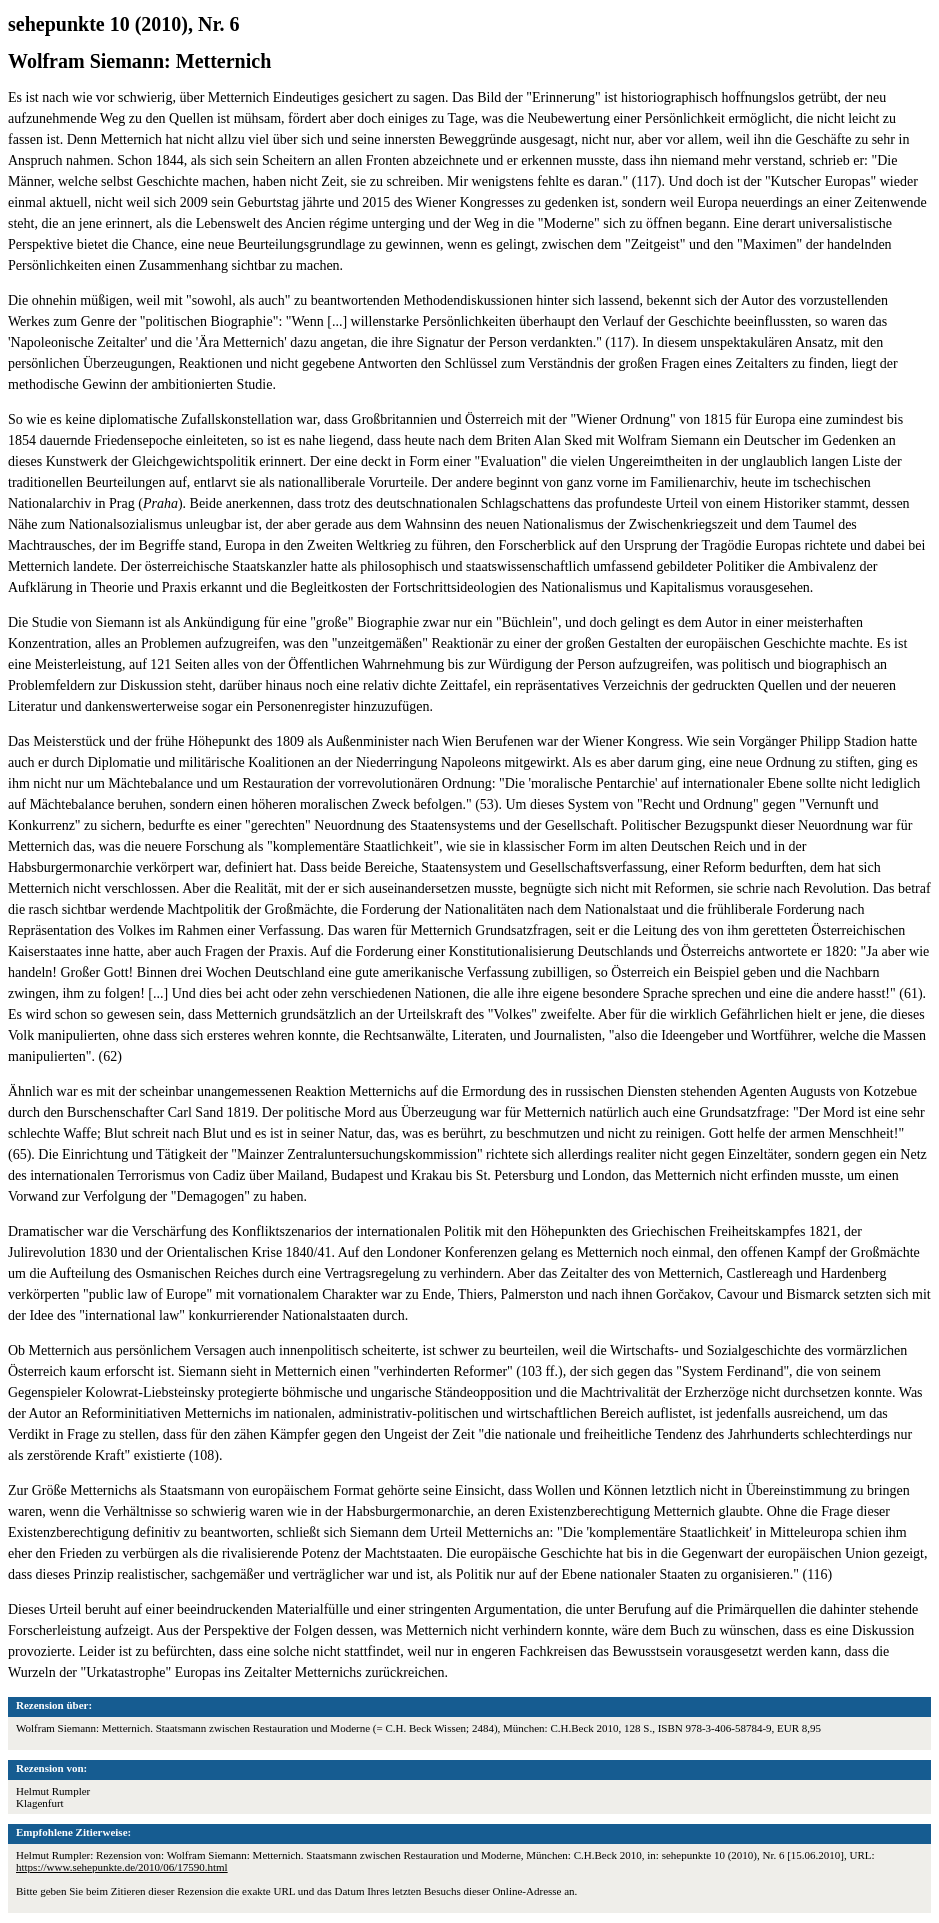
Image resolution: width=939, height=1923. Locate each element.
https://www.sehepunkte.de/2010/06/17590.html (122, 1867)
